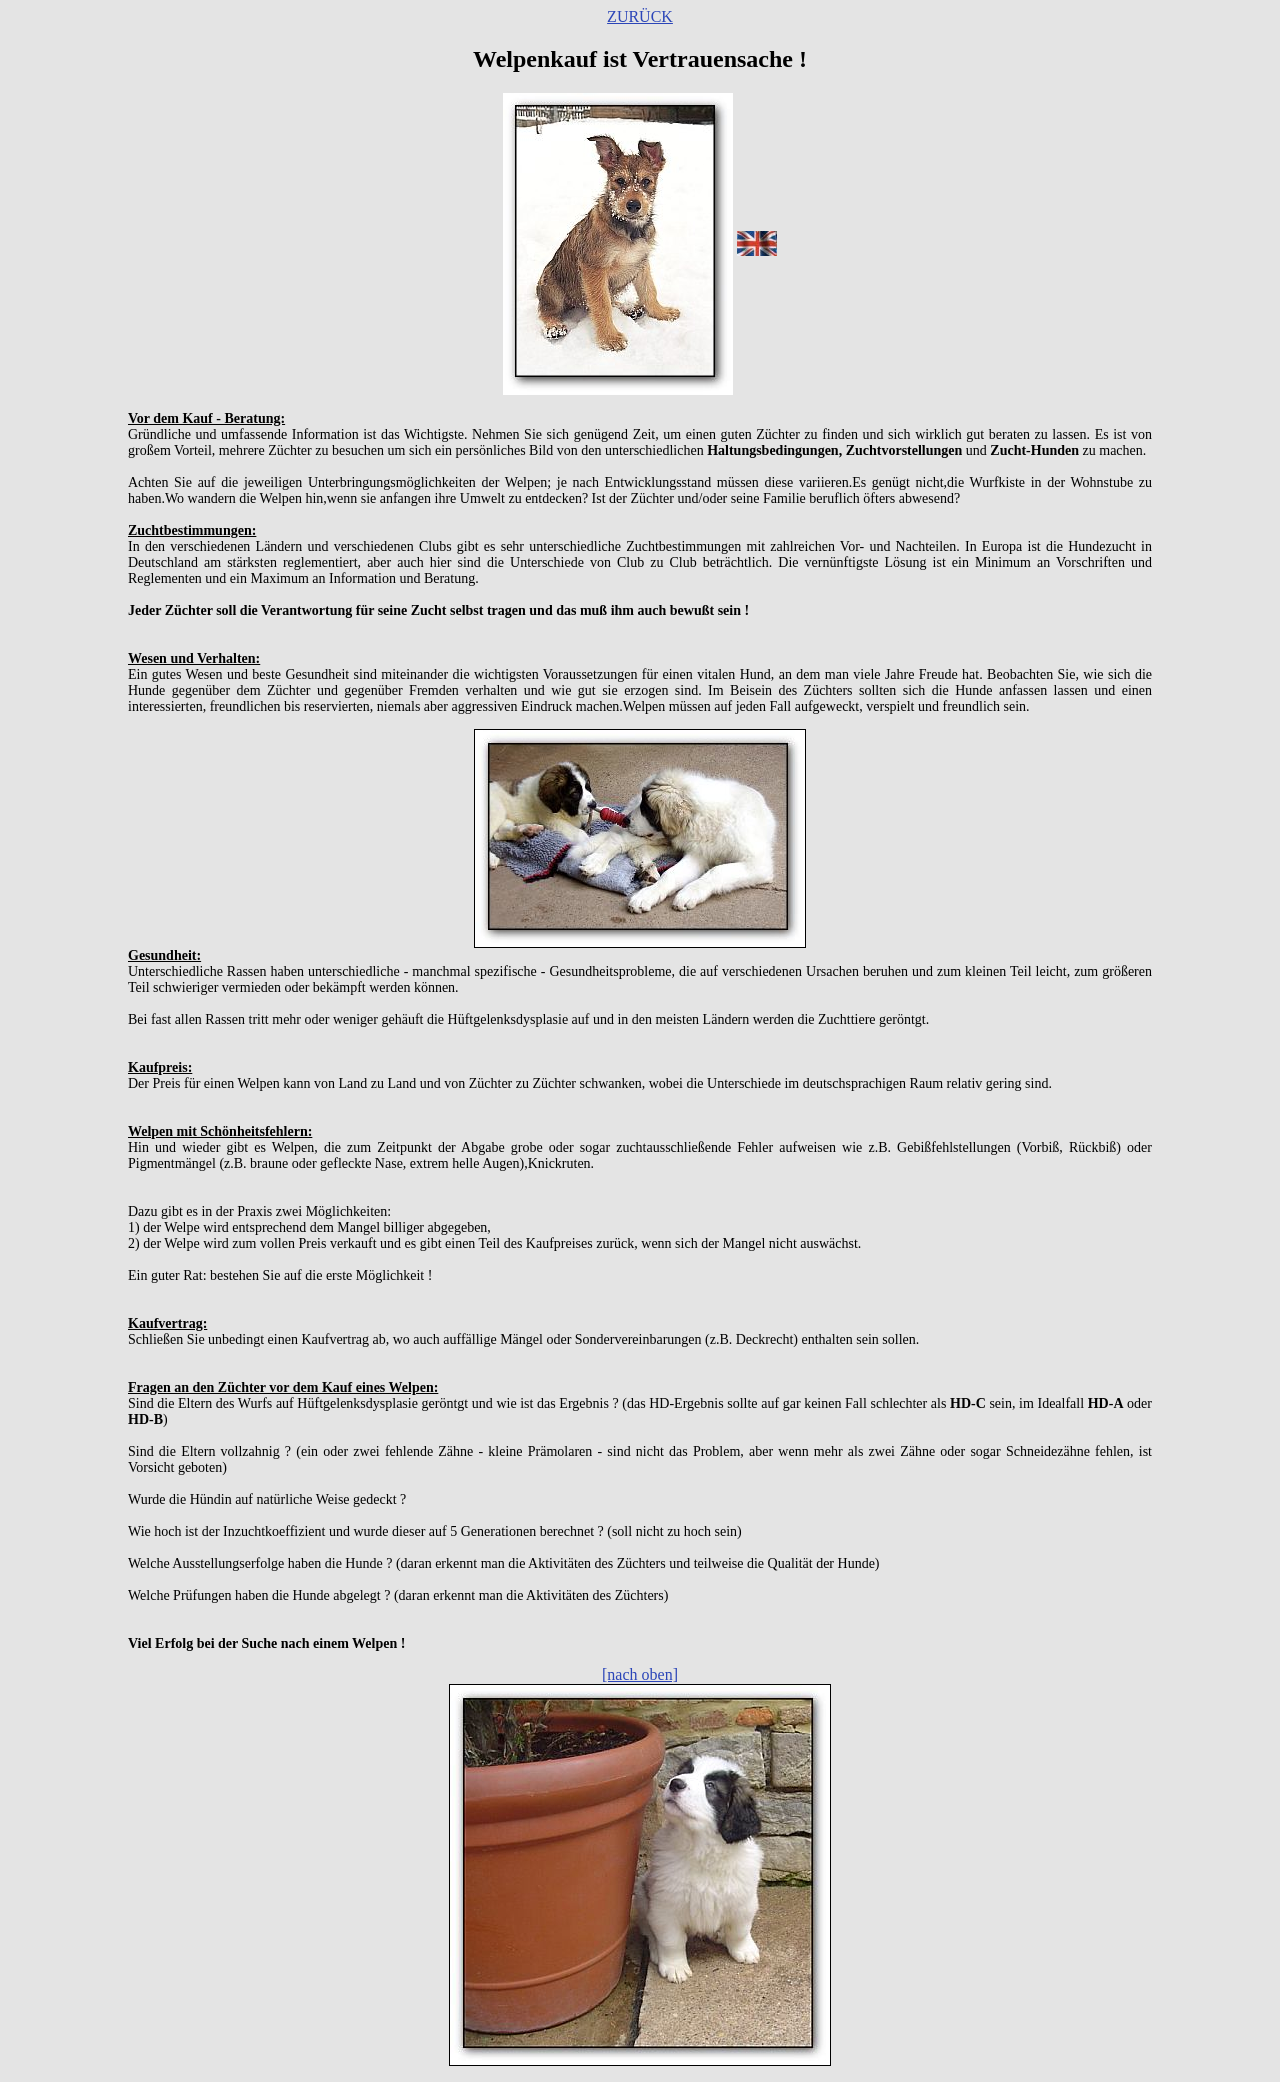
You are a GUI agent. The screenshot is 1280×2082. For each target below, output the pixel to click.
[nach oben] (640, 1674)
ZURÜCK (640, 16)
